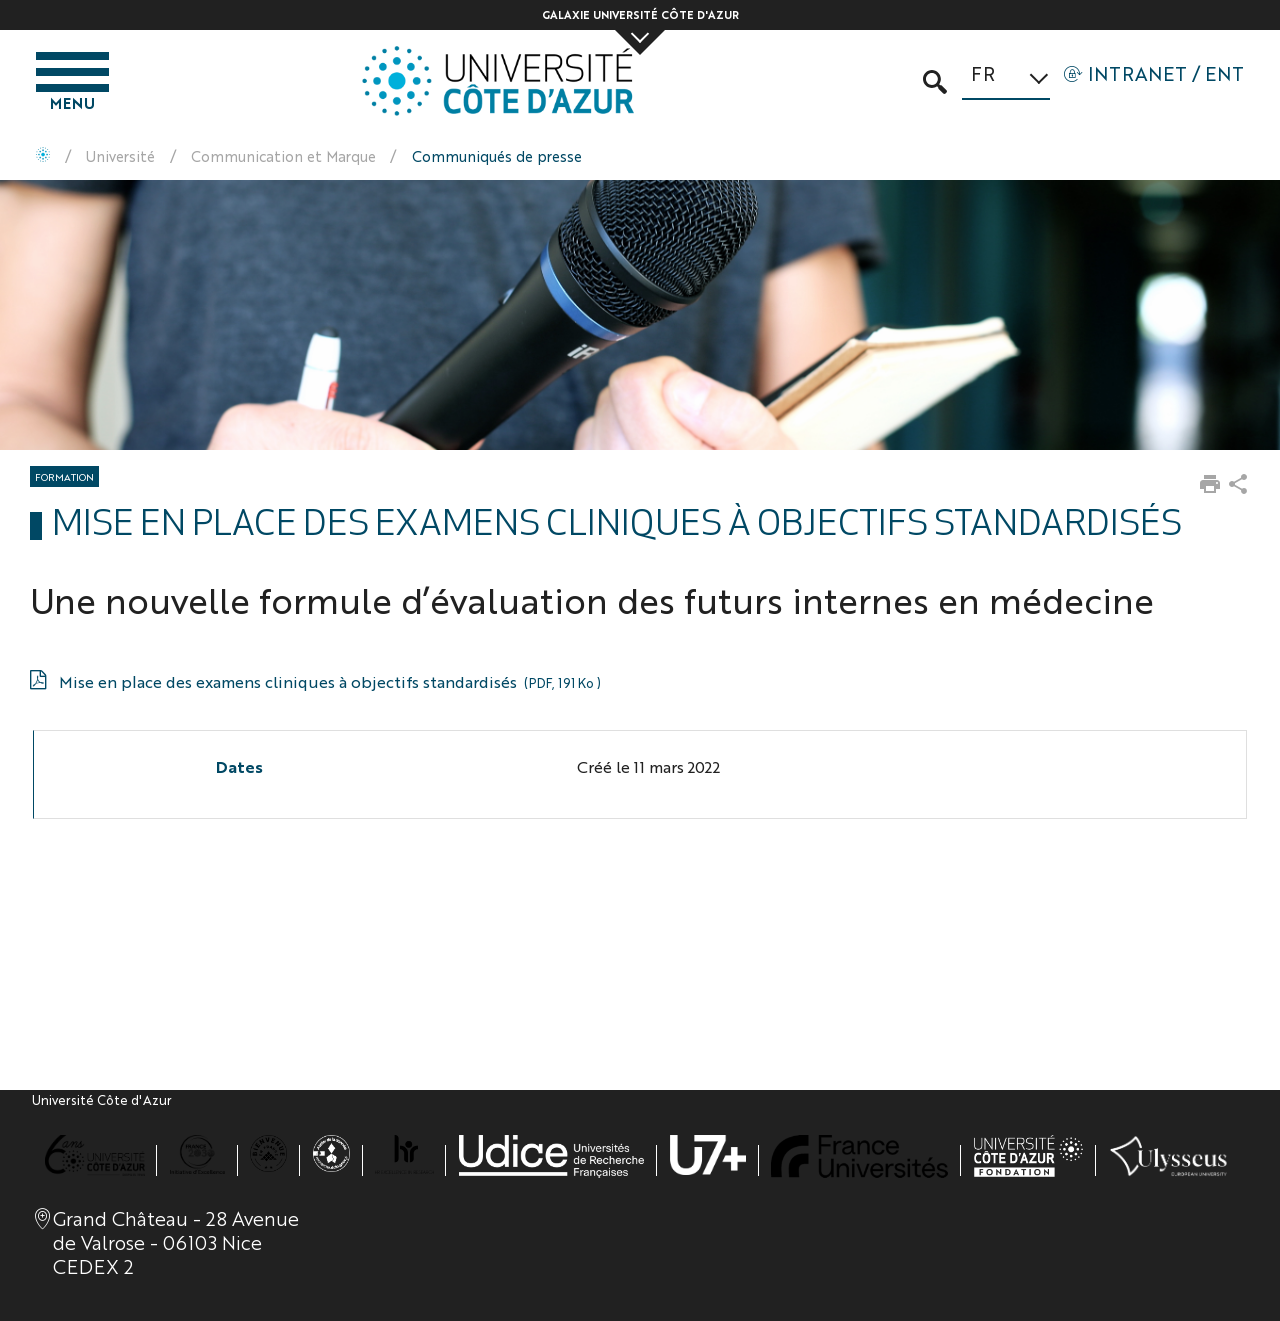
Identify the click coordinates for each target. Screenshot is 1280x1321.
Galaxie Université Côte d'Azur (640, 14)
